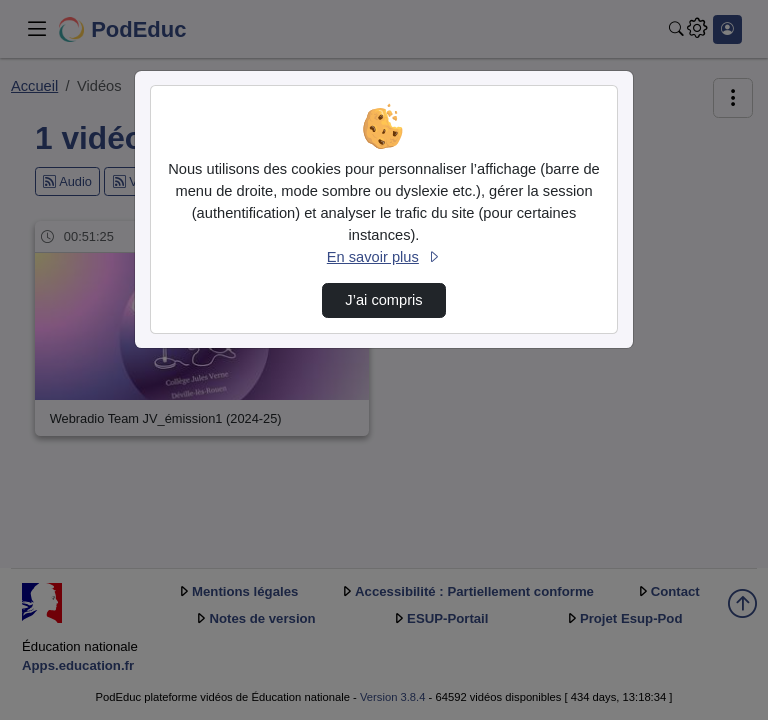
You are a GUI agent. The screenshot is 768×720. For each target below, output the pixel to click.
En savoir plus (384, 257)
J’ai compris (383, 300)
